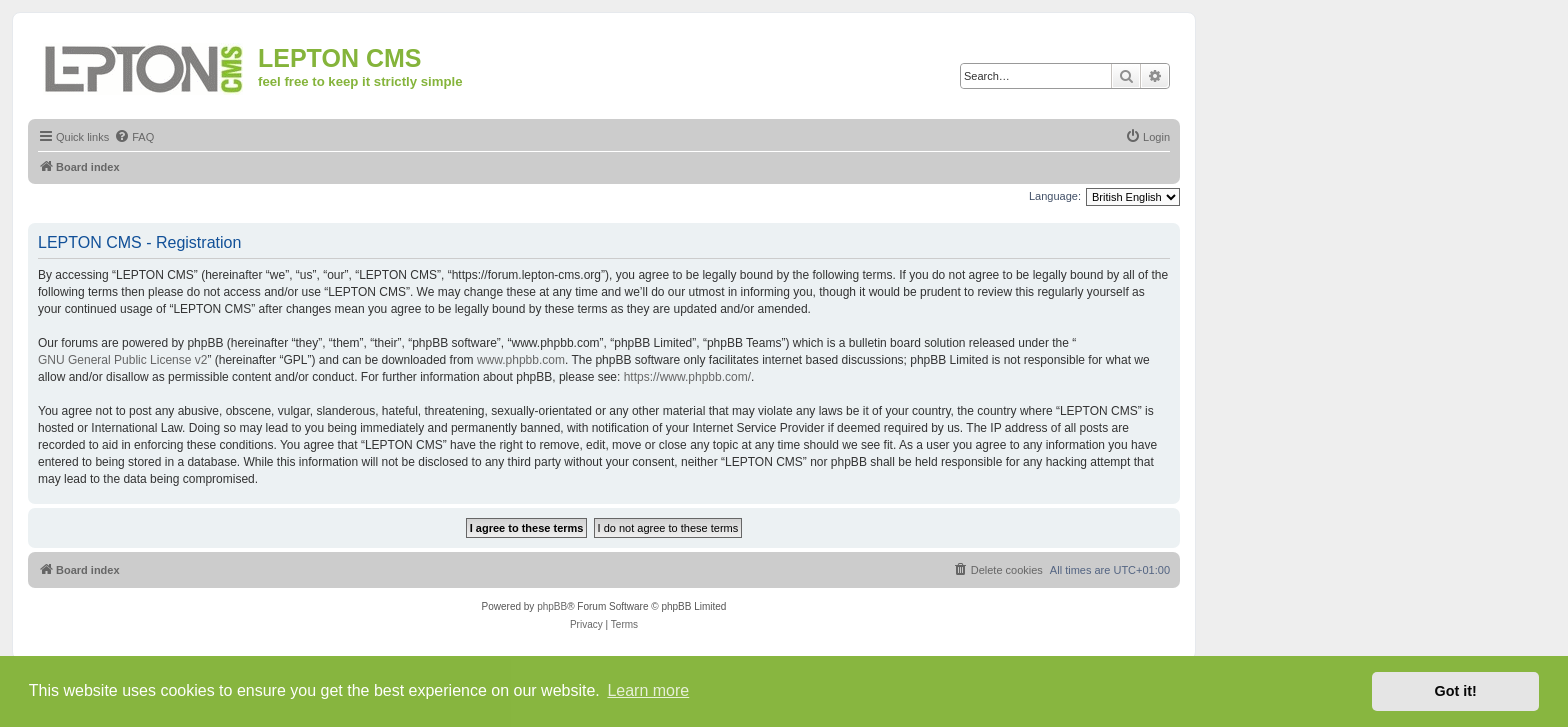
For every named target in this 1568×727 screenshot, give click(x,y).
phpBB (552, 606)
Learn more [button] (648, 690)
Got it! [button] (1456, 691)
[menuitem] (134, 137)
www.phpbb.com (521, 360)
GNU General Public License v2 (122, 360)
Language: (1055, 196)
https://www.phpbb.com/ (687, 377)
